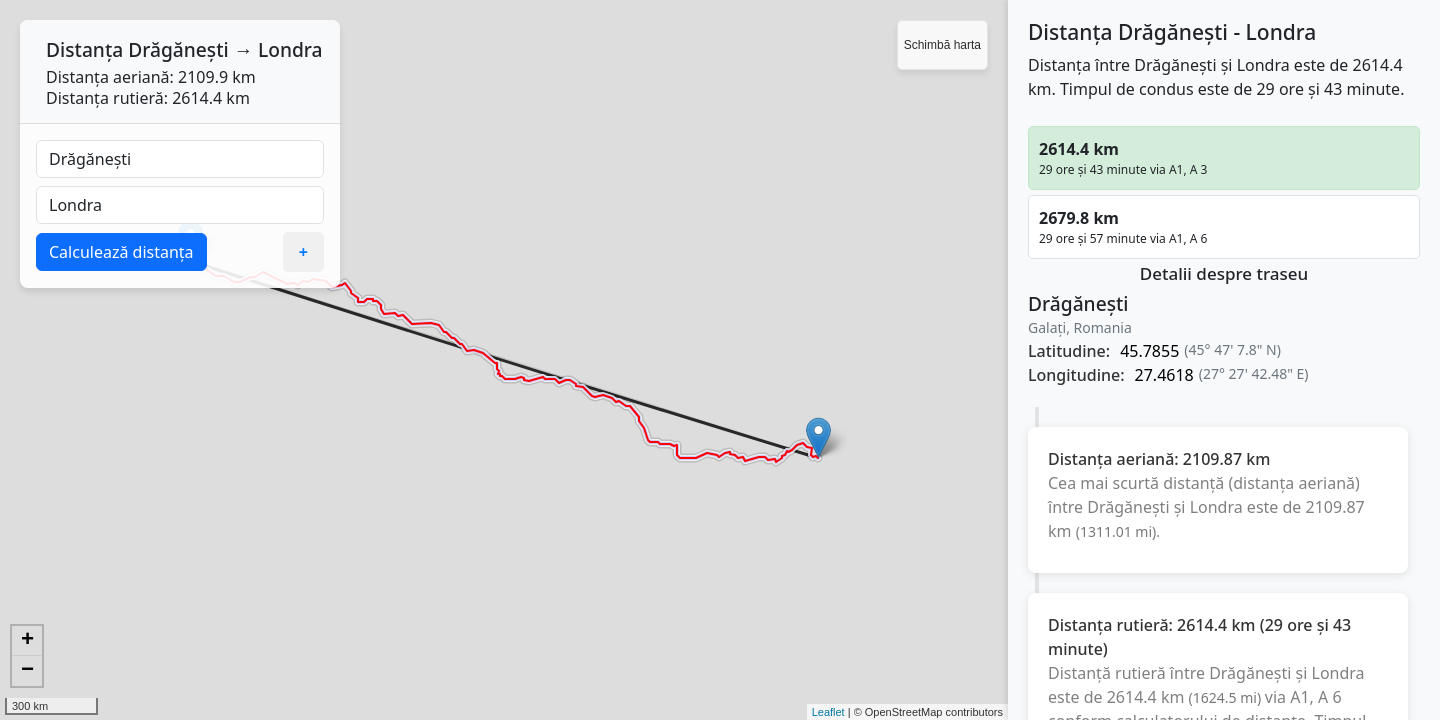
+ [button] (27, 641)
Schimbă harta (942, 45)
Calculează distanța (121, 252)
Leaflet (828, 712)
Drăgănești (178, 49)
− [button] (27, 671)
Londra (290, 49)
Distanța (84, 49)
